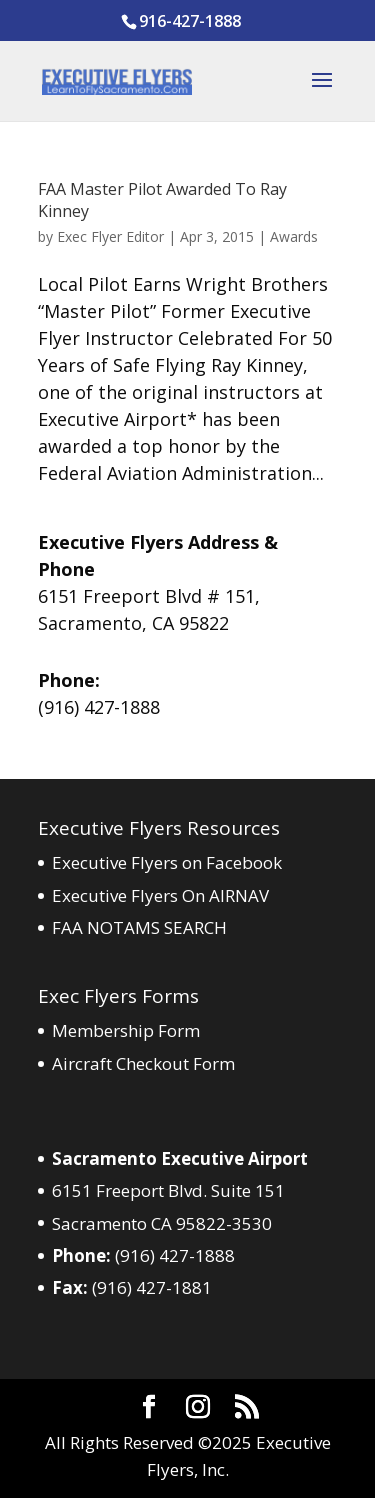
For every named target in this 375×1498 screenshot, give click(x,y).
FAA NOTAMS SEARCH (139, 927)
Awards (294, 236)
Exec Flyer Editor (110, 236)
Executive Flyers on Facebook (167, 862)
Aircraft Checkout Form (143, 1063)
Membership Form (126, 1030)
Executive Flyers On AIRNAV (160, 895)
